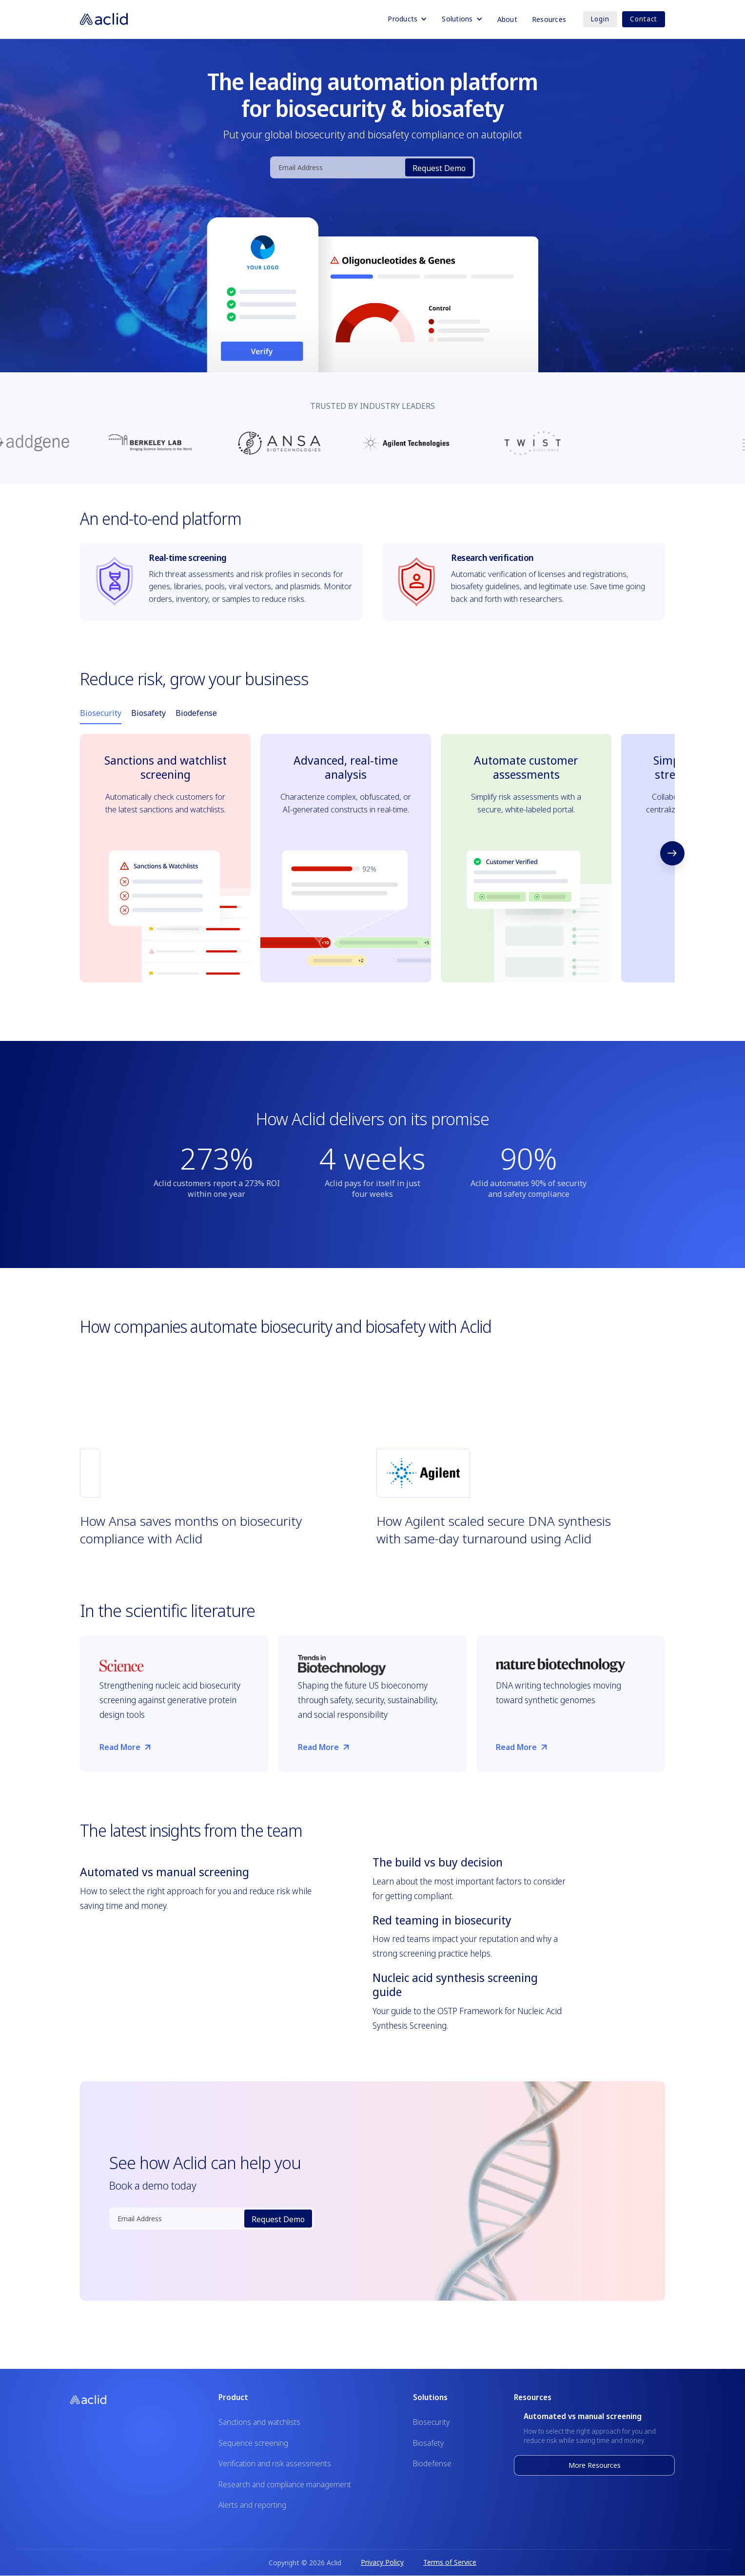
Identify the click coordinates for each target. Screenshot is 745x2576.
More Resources (595, 2465)
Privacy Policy (382, 2562)
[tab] (100, 713)
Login (600, 18)
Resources (549, 19)
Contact (643, 18)
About (507, 19)
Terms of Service (449, 2562)
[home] (104, 19)
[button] (407, 19)
